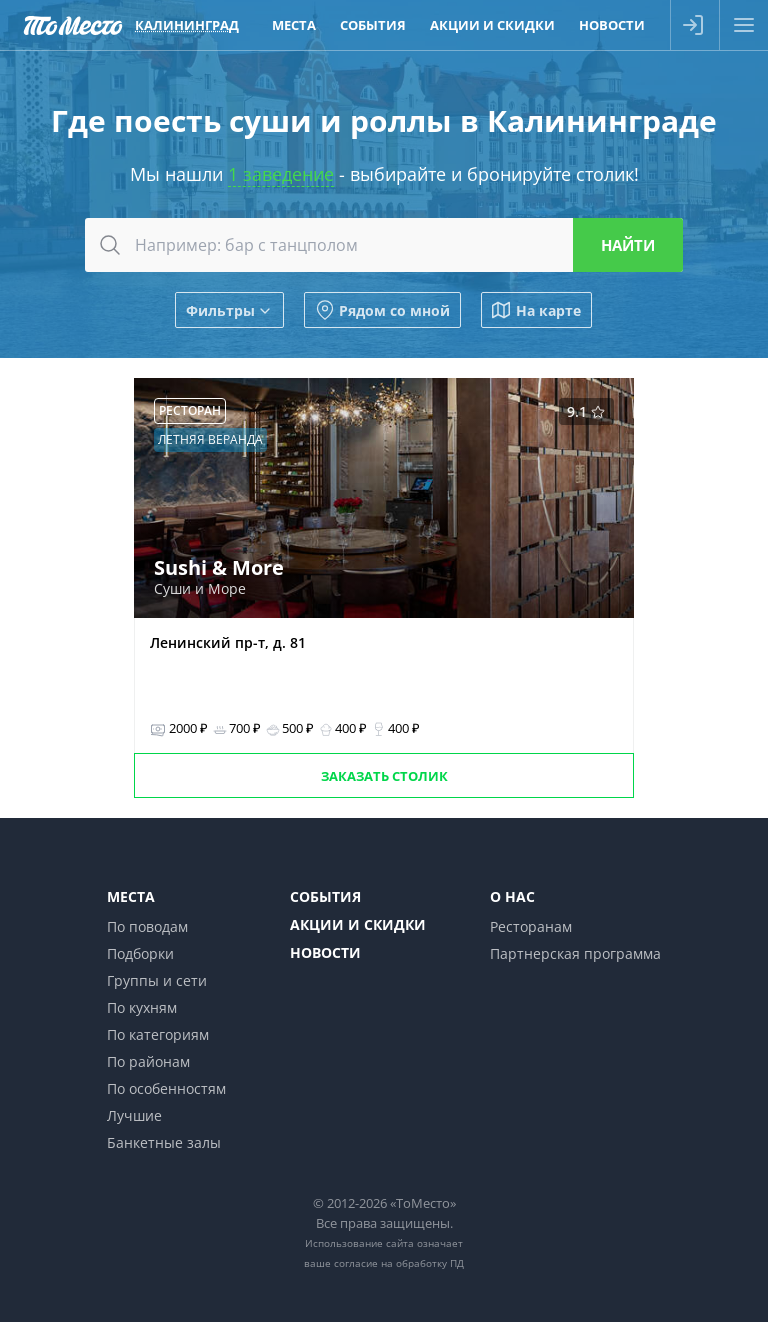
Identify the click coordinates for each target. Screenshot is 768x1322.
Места (131, 896)
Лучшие (134, 1115)
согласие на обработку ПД (399, 1263)
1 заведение (281, 174)
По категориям (158, 1034)
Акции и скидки (358, 924)
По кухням (142, 1007)
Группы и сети (157, 980)
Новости (325, 952)
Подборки (140, 953)
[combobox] (384, 245)
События (325, 896)
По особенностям (166, 1088)
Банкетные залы (164, 1142)
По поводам (147, 926)
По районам (148, 1061)
